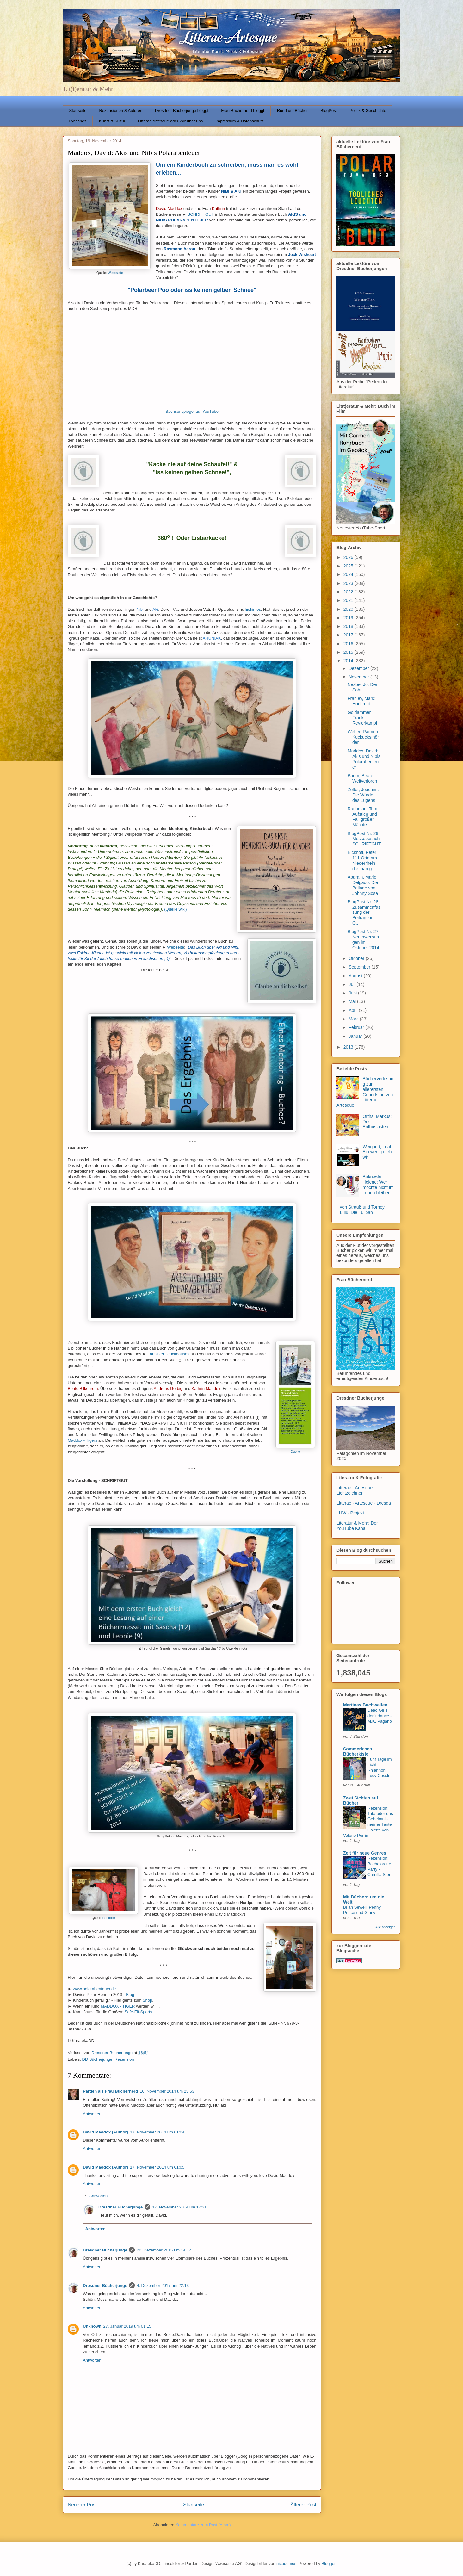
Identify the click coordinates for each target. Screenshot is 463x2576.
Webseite (175, 947)
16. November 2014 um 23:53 (167, 2091)
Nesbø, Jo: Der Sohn (362, 687)
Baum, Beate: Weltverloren (362, 778)
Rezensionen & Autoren (120, 110)
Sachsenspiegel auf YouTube (192, 411)
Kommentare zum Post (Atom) (203, 2525)
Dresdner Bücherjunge (120, 2207)
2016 (349, 643)
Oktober (357, 958)
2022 (349, 591)
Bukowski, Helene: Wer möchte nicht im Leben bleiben (378, 1184)
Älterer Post (303, 2504)
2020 (349, 609)
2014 (349, 660)
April (354, 1010)
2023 (349, 583)
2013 (349, 1047)
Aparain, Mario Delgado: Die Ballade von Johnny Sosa (363, 885)
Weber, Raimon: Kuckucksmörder (363, 737)
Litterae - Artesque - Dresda (363, 1503)
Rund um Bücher (292, 110)
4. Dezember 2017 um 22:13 (163, 2285)
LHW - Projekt (350, 1512)
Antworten (92, 2113)
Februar (357, 1027)
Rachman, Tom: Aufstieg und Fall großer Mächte (363, 816)
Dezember (359, 668)
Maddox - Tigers (82, 1440)
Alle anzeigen (385, 1927)
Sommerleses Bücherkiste (357, 1751)
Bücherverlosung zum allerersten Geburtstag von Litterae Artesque (364, 1092)
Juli (352, 984)
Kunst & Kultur (112, 121)
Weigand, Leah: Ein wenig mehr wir (378, 1152)
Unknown (92, 2326)
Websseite (115, 273)
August (356, 975)
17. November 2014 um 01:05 (157, 2167)
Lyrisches (77, 121)
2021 (349, 600)
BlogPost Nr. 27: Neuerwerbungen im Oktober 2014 (364, 939)
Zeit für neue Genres (364, 1852)
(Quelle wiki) (175, 909)
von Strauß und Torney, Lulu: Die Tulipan (363, 1209)
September (360, 966)
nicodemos (286, 2563)
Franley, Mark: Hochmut (361, 701)
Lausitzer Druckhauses (168, 1354)
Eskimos (253, 609)
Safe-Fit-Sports (138, 2011)
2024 (349, 574)
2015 (349, 652)
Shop (147, 2000)
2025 (349, 565)
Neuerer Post (82, 2504)
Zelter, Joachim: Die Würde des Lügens (363, 795)
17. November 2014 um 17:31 (179, 2207)
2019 (349, 617)
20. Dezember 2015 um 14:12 (164, 2250)
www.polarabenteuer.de (94, 1988)
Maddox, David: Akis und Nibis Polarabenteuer (364, 758)
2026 (349, 557)
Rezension (124, 2059)
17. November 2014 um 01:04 (157, 2132)
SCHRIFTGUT (201, 214)
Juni (353, 992)
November (359, 676)
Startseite (78, 110)
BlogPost (328, 110)
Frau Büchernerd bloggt (242, 110)
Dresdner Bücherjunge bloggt (181, 110)
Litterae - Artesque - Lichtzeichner (355, 1490)
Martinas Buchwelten (365, 1704)
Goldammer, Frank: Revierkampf (362, 718)
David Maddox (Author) (105, 2132)
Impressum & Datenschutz (239, 121)
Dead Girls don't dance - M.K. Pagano (379, 1716)
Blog (130, 1994)
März (354, 1018)
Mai (353, 1001)
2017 (349, 634)
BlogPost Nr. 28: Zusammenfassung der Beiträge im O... (364, 912)
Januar (356, 1036)
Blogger (328, 2563)
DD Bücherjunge (97, 2059)
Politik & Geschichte (367, 110)
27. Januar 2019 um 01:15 (127, 2326)
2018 (349, 626)
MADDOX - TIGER (118, 2006)
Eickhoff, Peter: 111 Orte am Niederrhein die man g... (363, 860)
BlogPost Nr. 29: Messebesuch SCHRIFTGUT (364, 839)
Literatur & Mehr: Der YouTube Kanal (357, 1525)
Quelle (295, 1451)
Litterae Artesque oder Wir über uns (170, 121)
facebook (108, 1918)
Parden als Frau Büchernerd (110, 2091)
